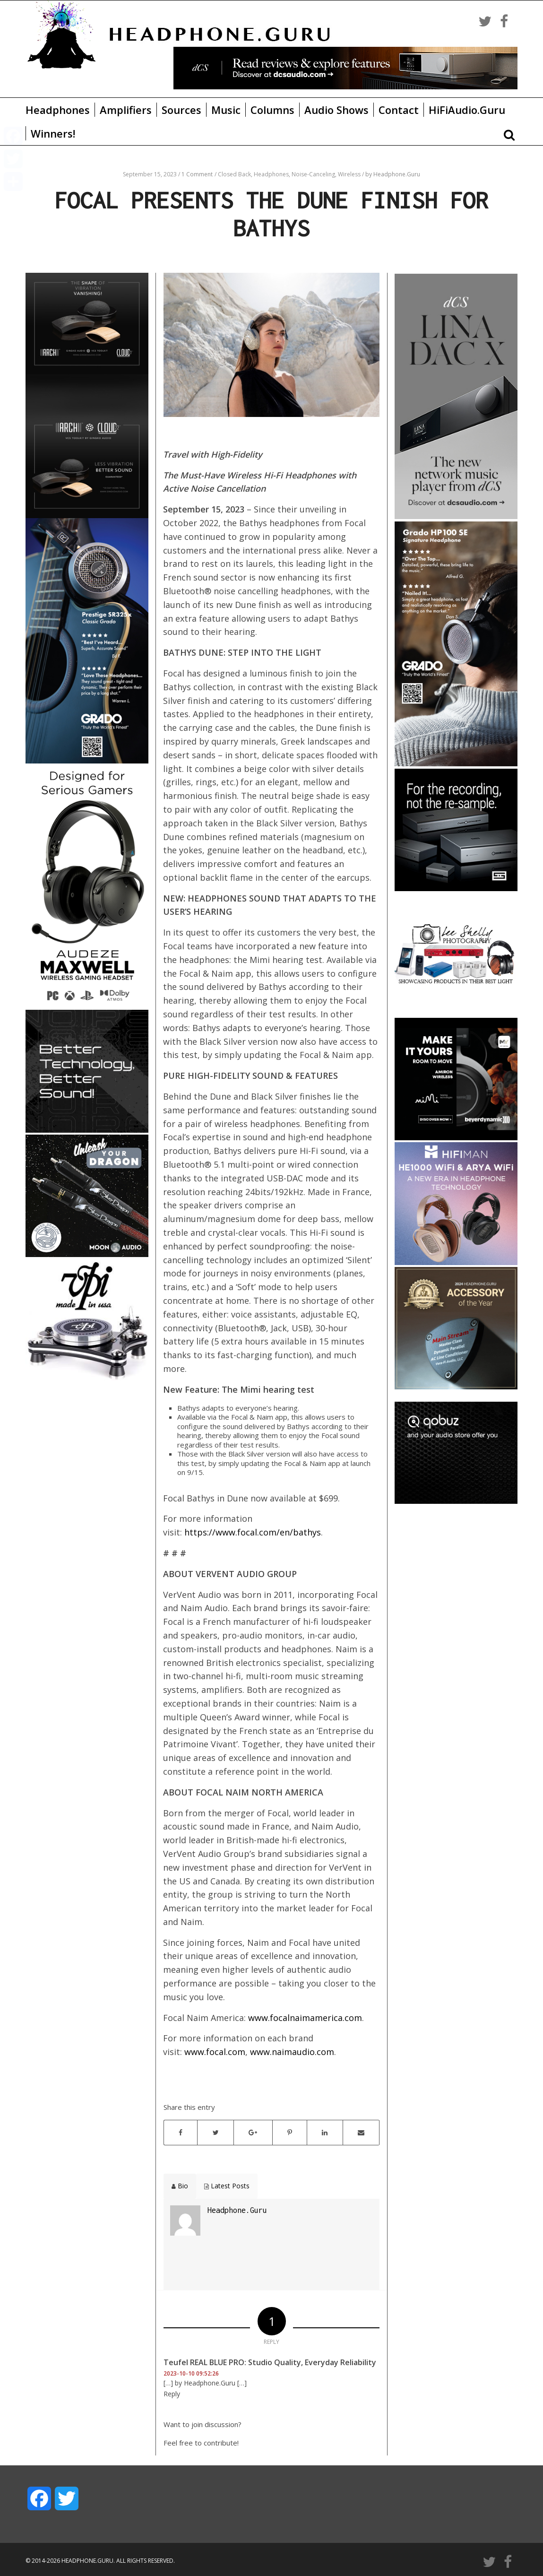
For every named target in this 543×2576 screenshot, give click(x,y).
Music (226, 110)
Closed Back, (236, 174)
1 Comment (197, 174)
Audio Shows (336, 110)
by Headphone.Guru (392, 174)
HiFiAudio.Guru (467, 110)
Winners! (53, 133)
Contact (399, 110)
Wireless (350, 174)
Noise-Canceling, (315, 174)
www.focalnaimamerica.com (305, 2017)
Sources (181, 110)
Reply (172, 2393)
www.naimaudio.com (292, 2051)
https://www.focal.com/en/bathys (252, 1532)
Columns (272, 110)
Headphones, (273, 174)
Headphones (58, 110)
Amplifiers (126, 110)
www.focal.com (214, 2051)
